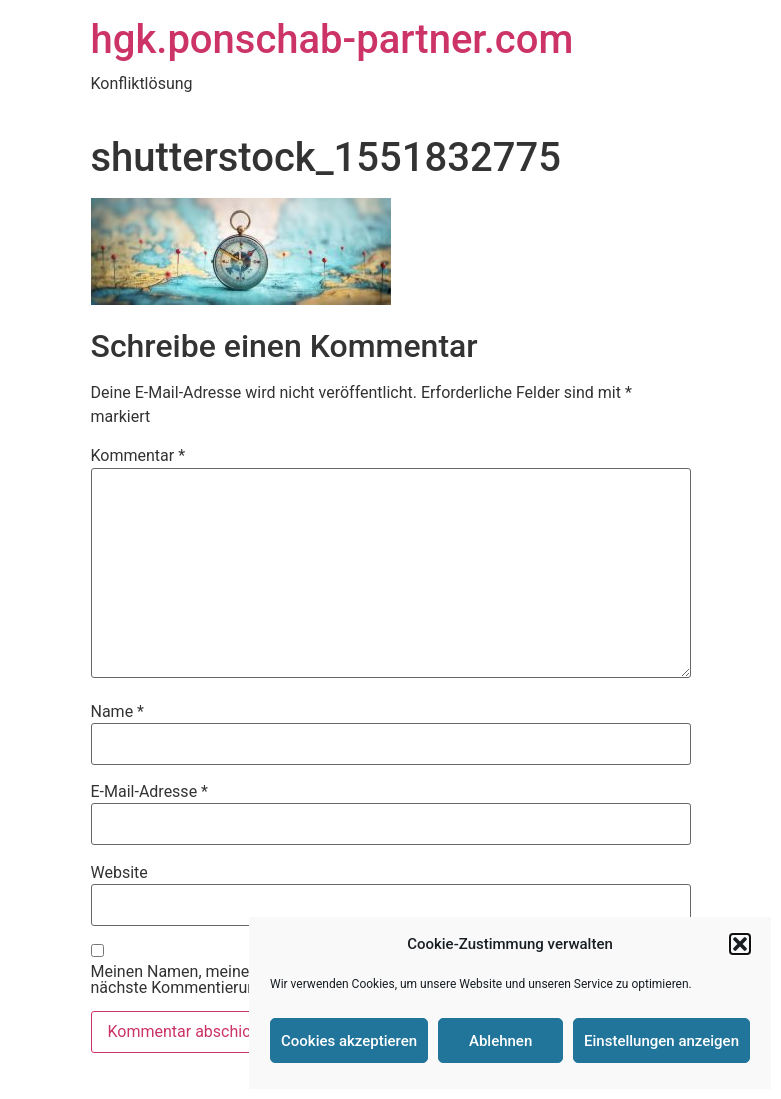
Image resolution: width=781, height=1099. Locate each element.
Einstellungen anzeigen (661, 1041)
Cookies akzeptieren (349, 1041)
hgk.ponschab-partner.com (332, 39)
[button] (740, 944)
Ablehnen (500, 1041)
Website (119, 873)
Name (118, 712)
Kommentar (138, 456)
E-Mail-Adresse (149, 792)
